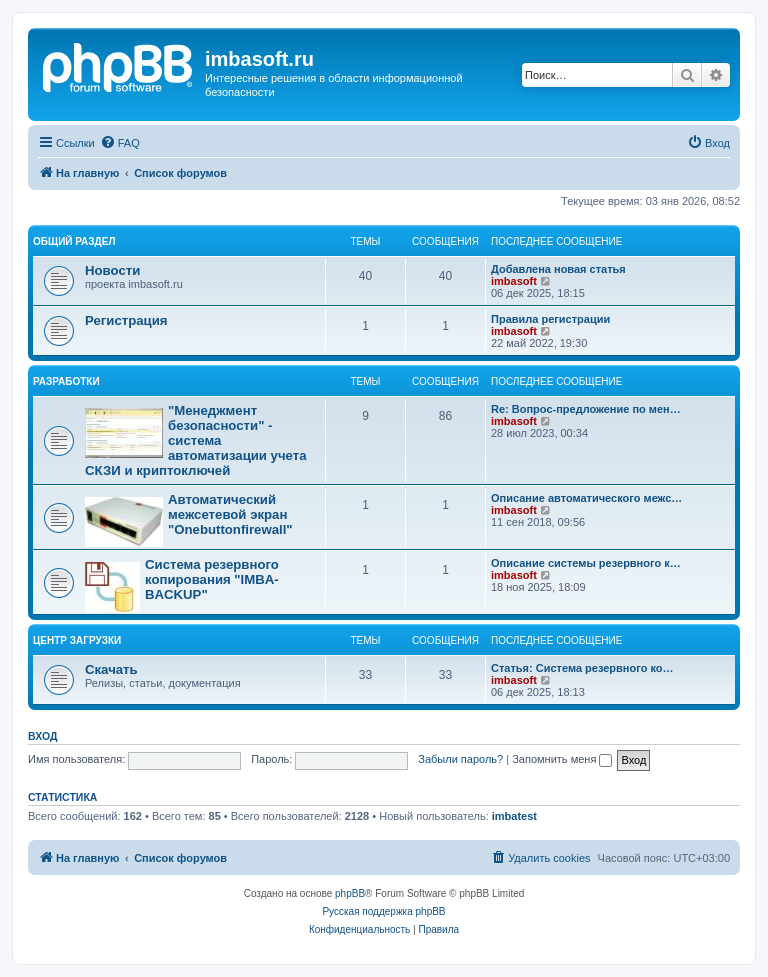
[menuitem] (120, 143)
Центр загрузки (77, 640)
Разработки (66, 381)
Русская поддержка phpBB (383, 911)
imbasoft (514, 281)
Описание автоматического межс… (586, 498)
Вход (42, 736)
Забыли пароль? (460, 759)
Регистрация (126, 320)
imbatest (514, 816)
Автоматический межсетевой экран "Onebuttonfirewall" (230, 514)
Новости (112, 270)
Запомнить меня (562, 759)
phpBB (350, 893)
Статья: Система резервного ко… (582, 668)
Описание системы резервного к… (586, 563)
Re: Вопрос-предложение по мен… (586, 409)
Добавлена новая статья (558, 269)
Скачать (111, 669)
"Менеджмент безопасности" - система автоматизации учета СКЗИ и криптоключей (196, 440)
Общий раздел (74, 241)
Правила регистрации (550, 319)
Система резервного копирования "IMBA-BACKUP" (212, 579)
